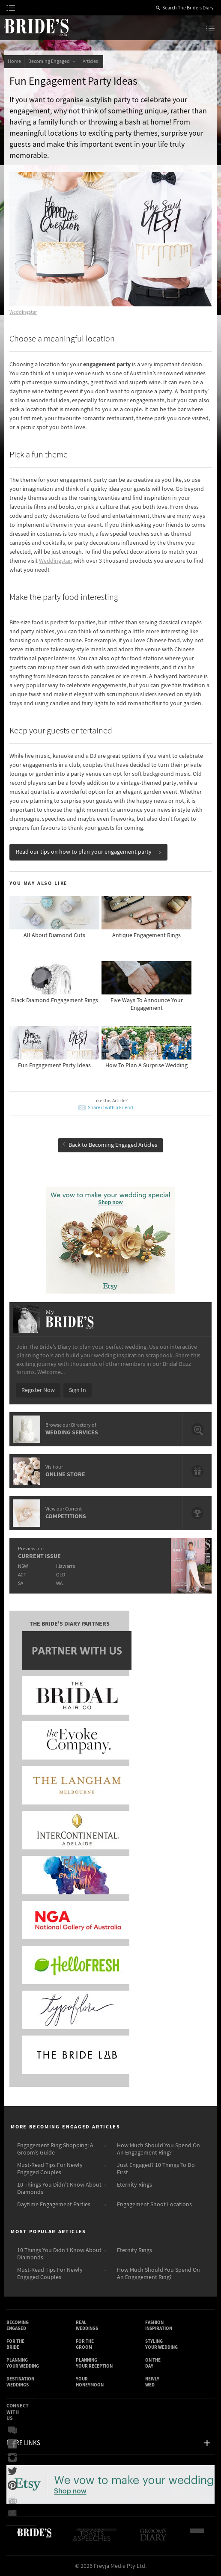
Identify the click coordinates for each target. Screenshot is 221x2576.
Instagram (12, 2458)
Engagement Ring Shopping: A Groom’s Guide (55, 2149)
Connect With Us (17, 2412)
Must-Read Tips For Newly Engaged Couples (50, 2168)
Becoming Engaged (51, 61)
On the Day (153, 2363)
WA (59, 1583)
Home (14, 61)
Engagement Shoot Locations (154, 2204)
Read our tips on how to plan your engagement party (88, 852)
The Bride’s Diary (36, 27)
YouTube (12, 2499)
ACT (22, 1575)
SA (20, 1583)
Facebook (12, 2444)
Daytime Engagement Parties (53, 2204)
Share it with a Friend (110, 1107)
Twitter (12, 2471)
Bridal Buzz (12, 2430)
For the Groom (85, 2344)
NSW (23, 1566)
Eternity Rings (134, 2185)
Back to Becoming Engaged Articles (110, 1145)
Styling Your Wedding (161, 2344)
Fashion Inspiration (158, 2325)
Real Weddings (87, 2325)
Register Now (38, 1390)
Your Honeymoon (90, 2382)
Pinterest (12, 2485)
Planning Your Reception (94, 2363)
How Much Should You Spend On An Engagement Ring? (158, 2149)
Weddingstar (23, 312)
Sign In (77, 1390)
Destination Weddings (20, 2382)
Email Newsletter (12, 2513)
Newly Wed (152, 2382)
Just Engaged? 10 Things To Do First (156, 2168)
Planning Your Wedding (22, 2363)
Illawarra (65, 1566)
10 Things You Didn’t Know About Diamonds (59, 2188)
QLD (60, 1575)
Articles (91, 61)
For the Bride (15, 2344)
